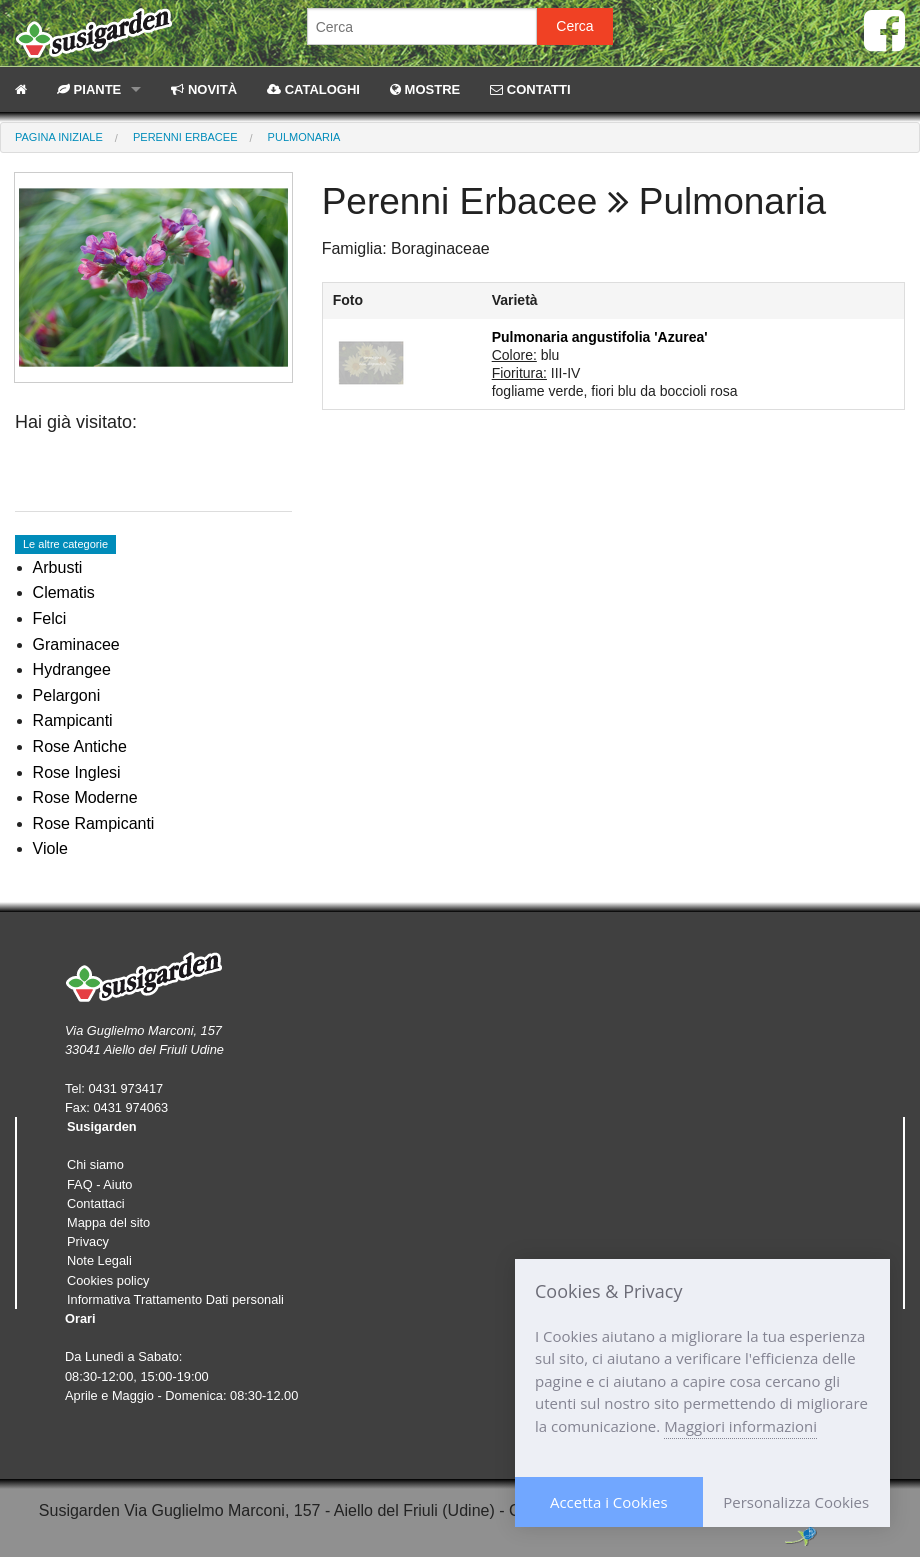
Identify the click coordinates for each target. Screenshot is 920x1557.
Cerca (574, 26)
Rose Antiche (80, 746)
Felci (50, 618)
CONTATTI (530, 89)
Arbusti (58, 567)
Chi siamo (95, 1164)
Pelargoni (67, 695)
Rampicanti (73, 720)
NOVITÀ (204, 89)
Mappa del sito (108, 1222)
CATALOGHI (313, 89)
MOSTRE (425, 89)
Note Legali (99, 1260)
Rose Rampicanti (94, 823)
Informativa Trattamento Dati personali (175, 1299)
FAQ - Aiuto (99, 1184)
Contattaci (96, 1203)
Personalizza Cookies (796, 1502)
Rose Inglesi (77, 772)
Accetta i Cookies (609, 1502)
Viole (50, 848)
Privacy (88, 1241)
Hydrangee (72, 669)
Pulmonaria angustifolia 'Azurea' (600, 337)
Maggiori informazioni (740, 1426)
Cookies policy (108, 1280)
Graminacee (76, 644)
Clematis (64, 592)
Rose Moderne (85, 797)
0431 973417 (125, 1088)
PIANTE (89, 89)
